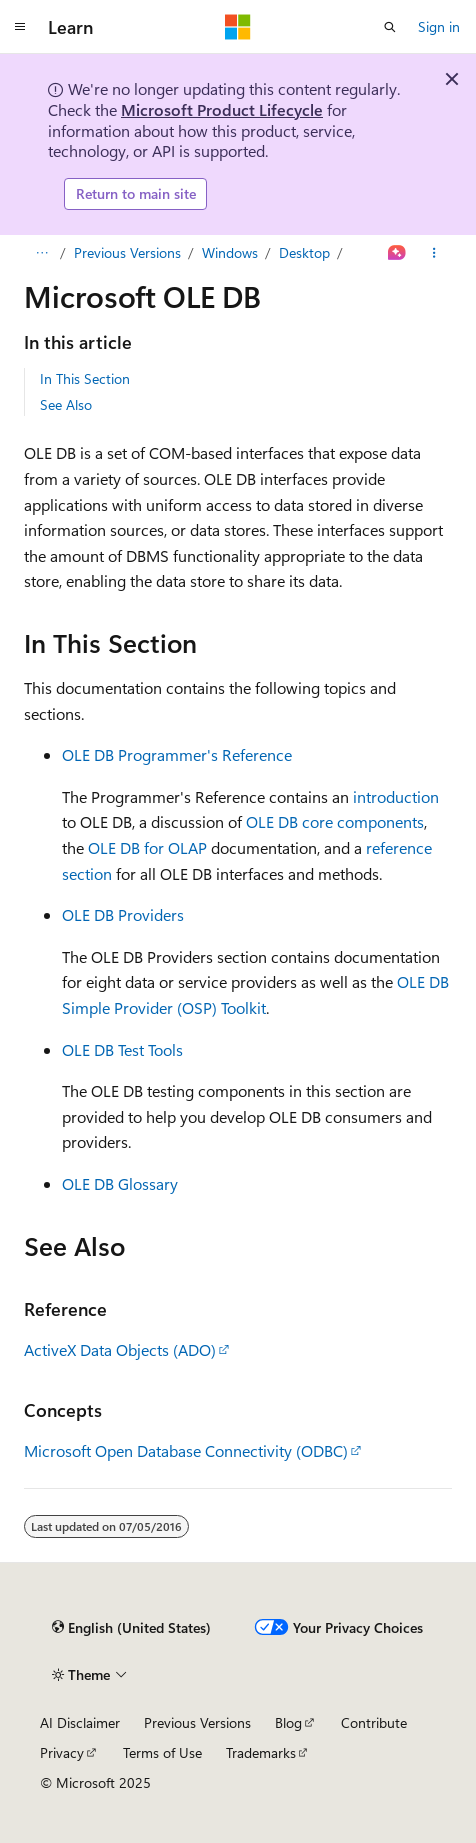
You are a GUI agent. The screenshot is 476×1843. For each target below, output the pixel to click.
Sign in (439, 26)
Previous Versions (127, 252)
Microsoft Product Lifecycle (222, 109)
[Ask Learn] (397, 253)
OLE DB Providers (123, 914)
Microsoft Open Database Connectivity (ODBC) (186, 1450)
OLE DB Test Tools (122, 1049)
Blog (288, 1722)
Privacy (62, 1752)
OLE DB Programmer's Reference (177, 754)
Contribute (374, 1722)
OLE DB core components (335, 821)
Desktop (304, 252)
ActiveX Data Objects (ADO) (120, 1349)
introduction (396, 796)
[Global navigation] (20, 27)
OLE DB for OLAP (147, 847)
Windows (230, 252)
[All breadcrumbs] (41, 253)
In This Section (85, 378)
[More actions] (434, 253)
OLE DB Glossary (120, 1183)
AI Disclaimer (80, 1722)
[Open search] (390, 27)
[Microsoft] (238, 27)
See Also (66, 404)
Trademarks (261, 1752)
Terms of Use (162, 1752)
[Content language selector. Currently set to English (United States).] (131, 1627)
